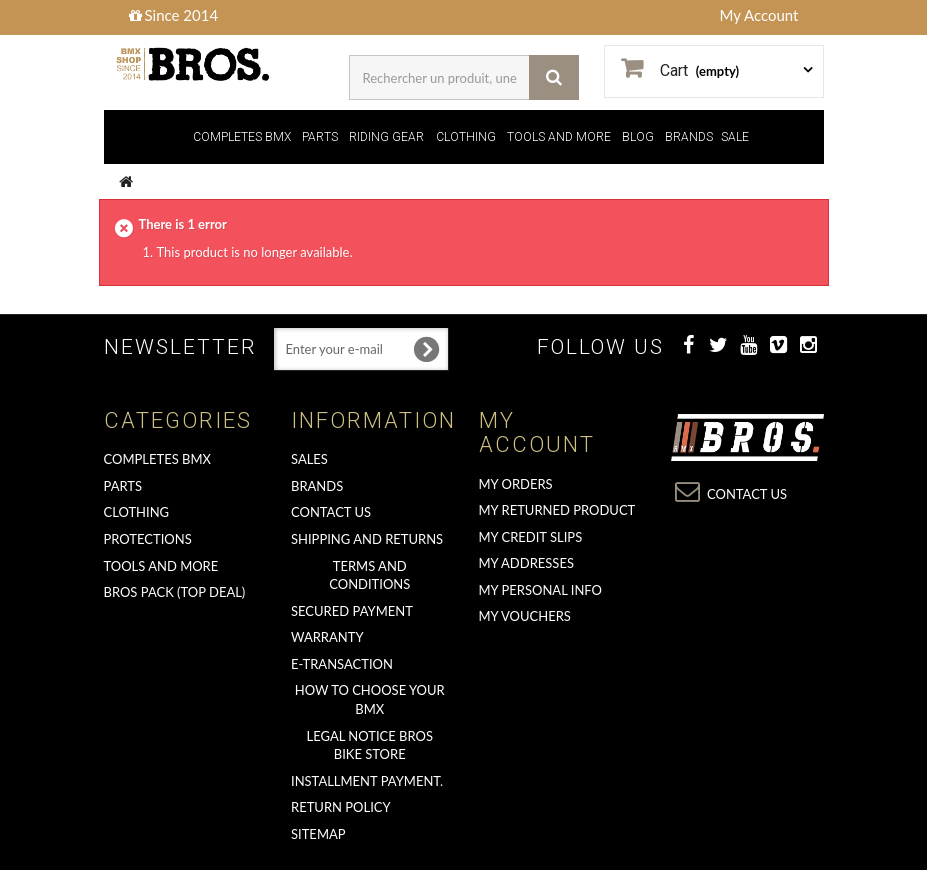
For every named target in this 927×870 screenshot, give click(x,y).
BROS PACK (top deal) (175, 592)
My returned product (557, 510)
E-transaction (342, 664)
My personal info (541, 590)
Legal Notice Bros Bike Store (370, 745)
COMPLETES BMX (242, 137)
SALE (735, 137)
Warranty (327, 637)
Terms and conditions (369, 575)
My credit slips (531, 537)
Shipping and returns (367, 539)
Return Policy (341, 807)
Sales (309, 459)
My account (537, 432)
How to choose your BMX (370, 699)
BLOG (638, 137)
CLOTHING (466, 137)
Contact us (331, 512)
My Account (759, 15)
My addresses (526, 563)
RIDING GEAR (386, 137)
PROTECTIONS (148, 539)
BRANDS (689, 137)
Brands (317, 486)
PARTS (320, 137)
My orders (516, 484)
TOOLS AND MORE (559, 137)
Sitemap (318, 834)
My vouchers (525, 616)
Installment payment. (367, 781)
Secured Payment (352, 611)
